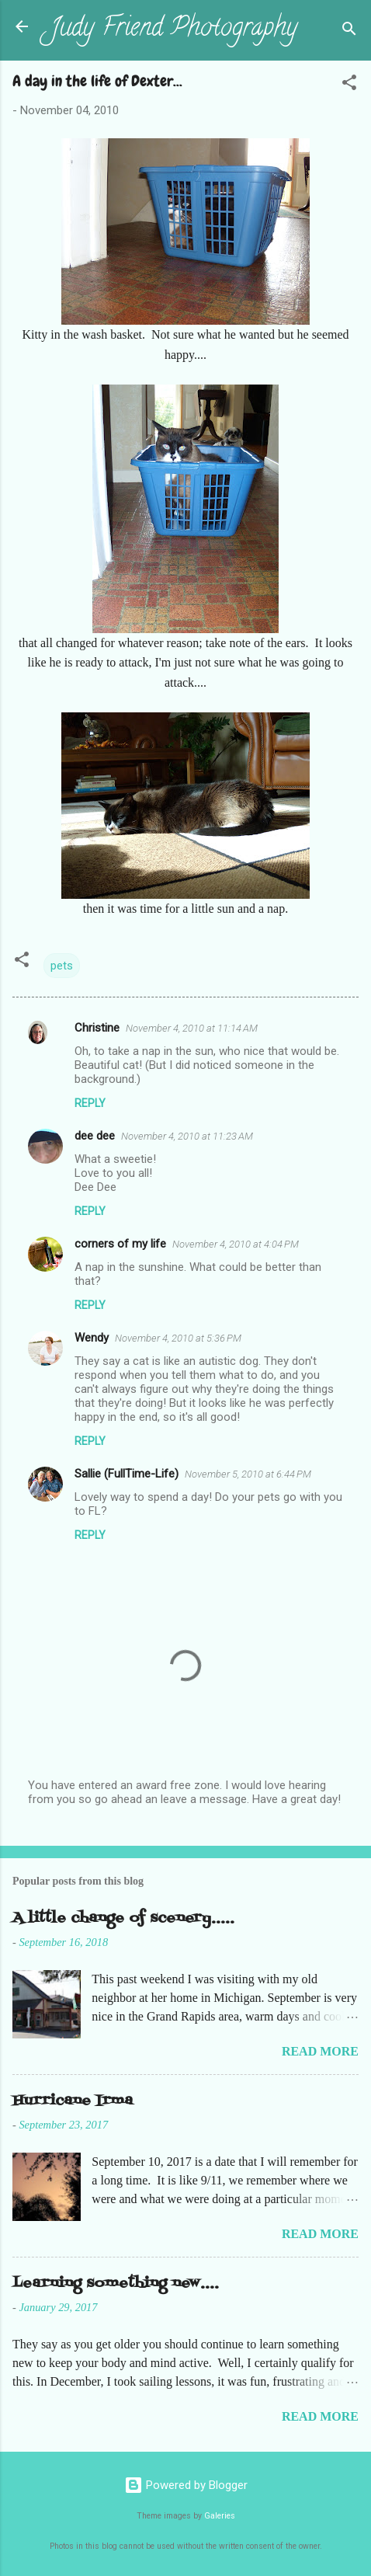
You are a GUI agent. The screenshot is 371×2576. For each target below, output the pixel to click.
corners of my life (120, 1244)
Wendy (92, 1338)
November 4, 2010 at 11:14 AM (192, 1028)
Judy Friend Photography (173, 29)
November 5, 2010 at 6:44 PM (248, 1474)
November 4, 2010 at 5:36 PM (178, 1338)
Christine (97, 1028)
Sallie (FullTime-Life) (127, 1474)
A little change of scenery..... (123, 1918)
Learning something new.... (115, 2283)
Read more (320, 2051)
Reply (90, 1103)
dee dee (95, 1136)
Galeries (219, 2516)
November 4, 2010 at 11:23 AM (187, 1136)
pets (61, 966)
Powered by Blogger (186, 2485)
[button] (349, 85)
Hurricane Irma (72, 2100)
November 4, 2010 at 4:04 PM (235, 1244)
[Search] (349, 31)
